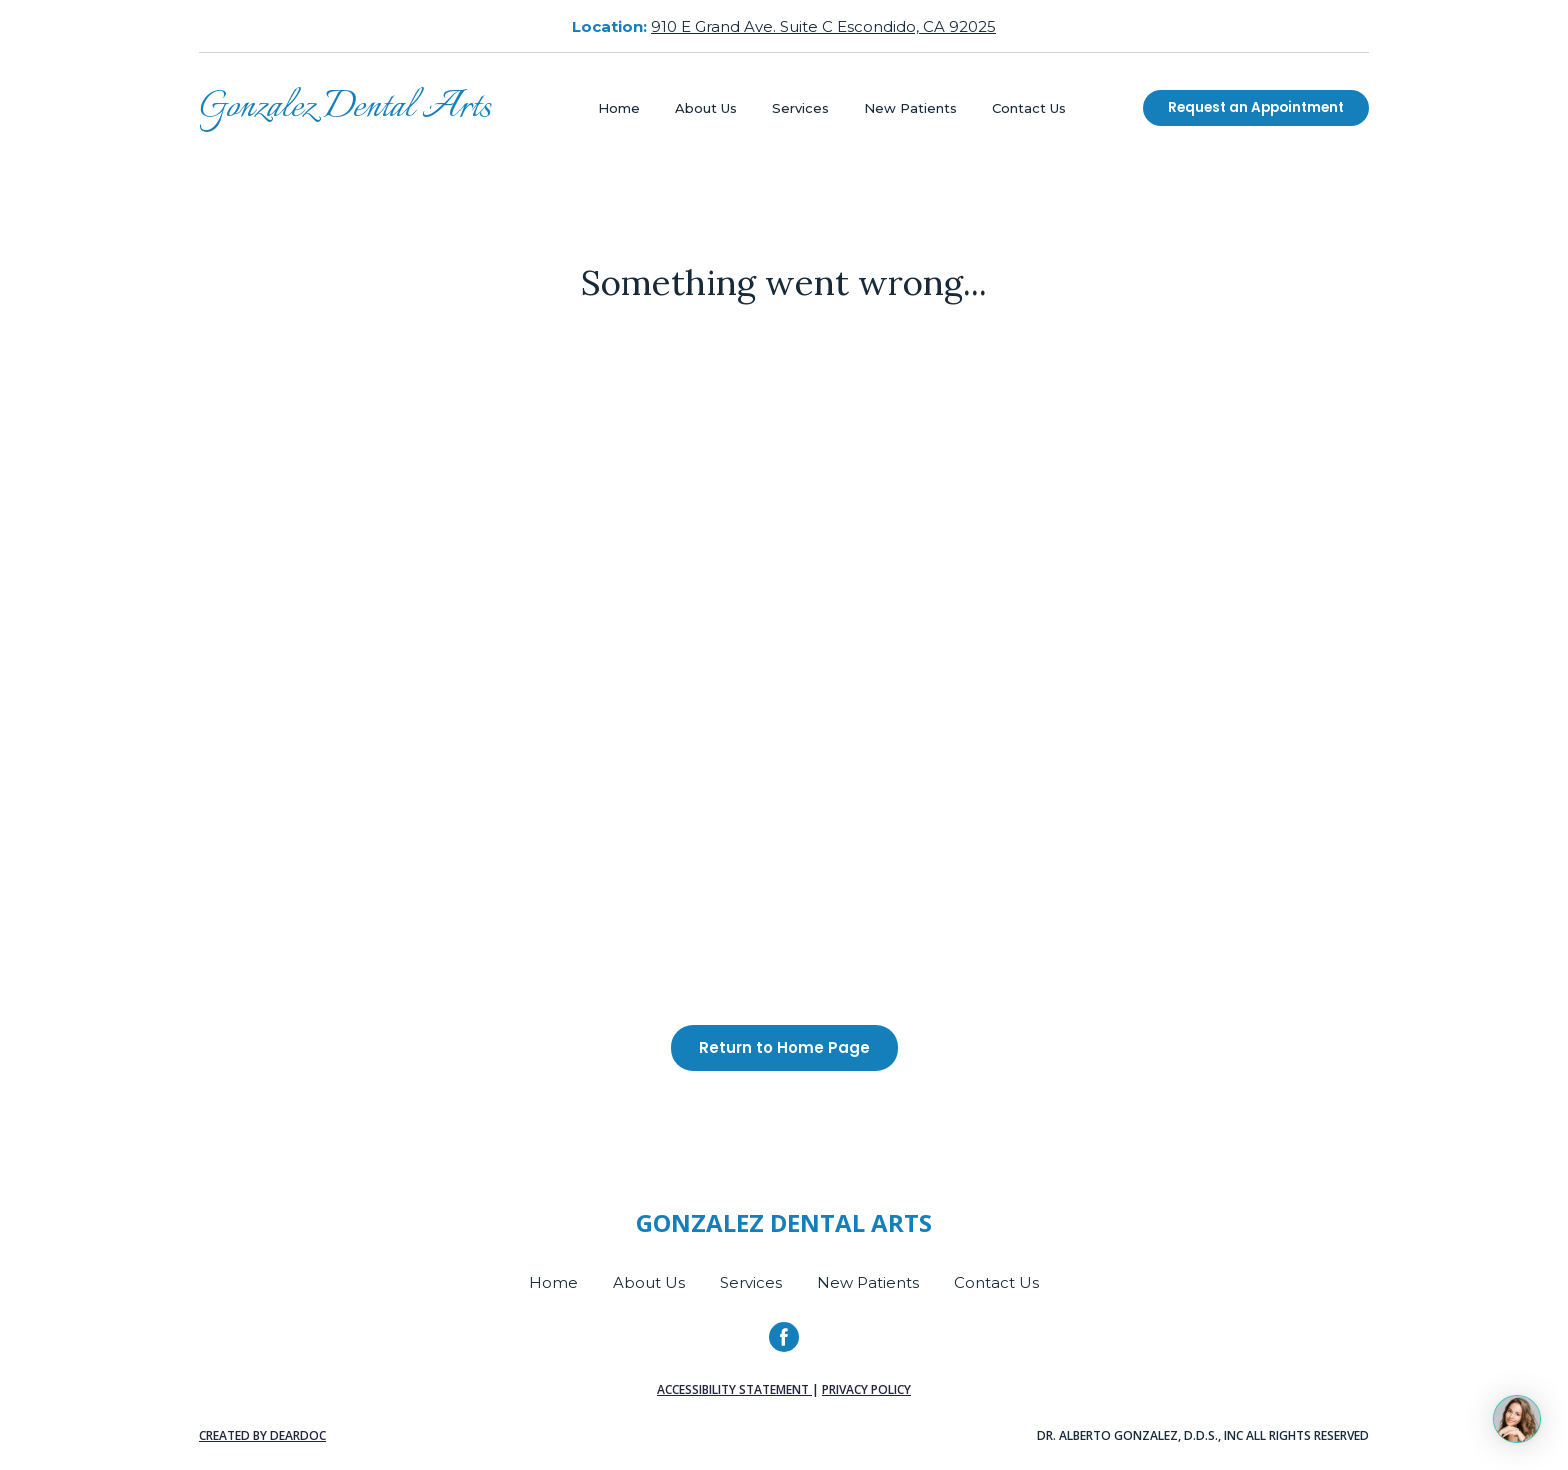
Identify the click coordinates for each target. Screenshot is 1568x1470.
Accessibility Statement (734, 1389)
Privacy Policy (866, 1389)
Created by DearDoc (262, 1435)
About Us (706, 108)
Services (800, 108)
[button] (1256, 108)
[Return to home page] (345, 108)
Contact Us (1029, 108)
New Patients (910, 108)
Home (619, 108)
